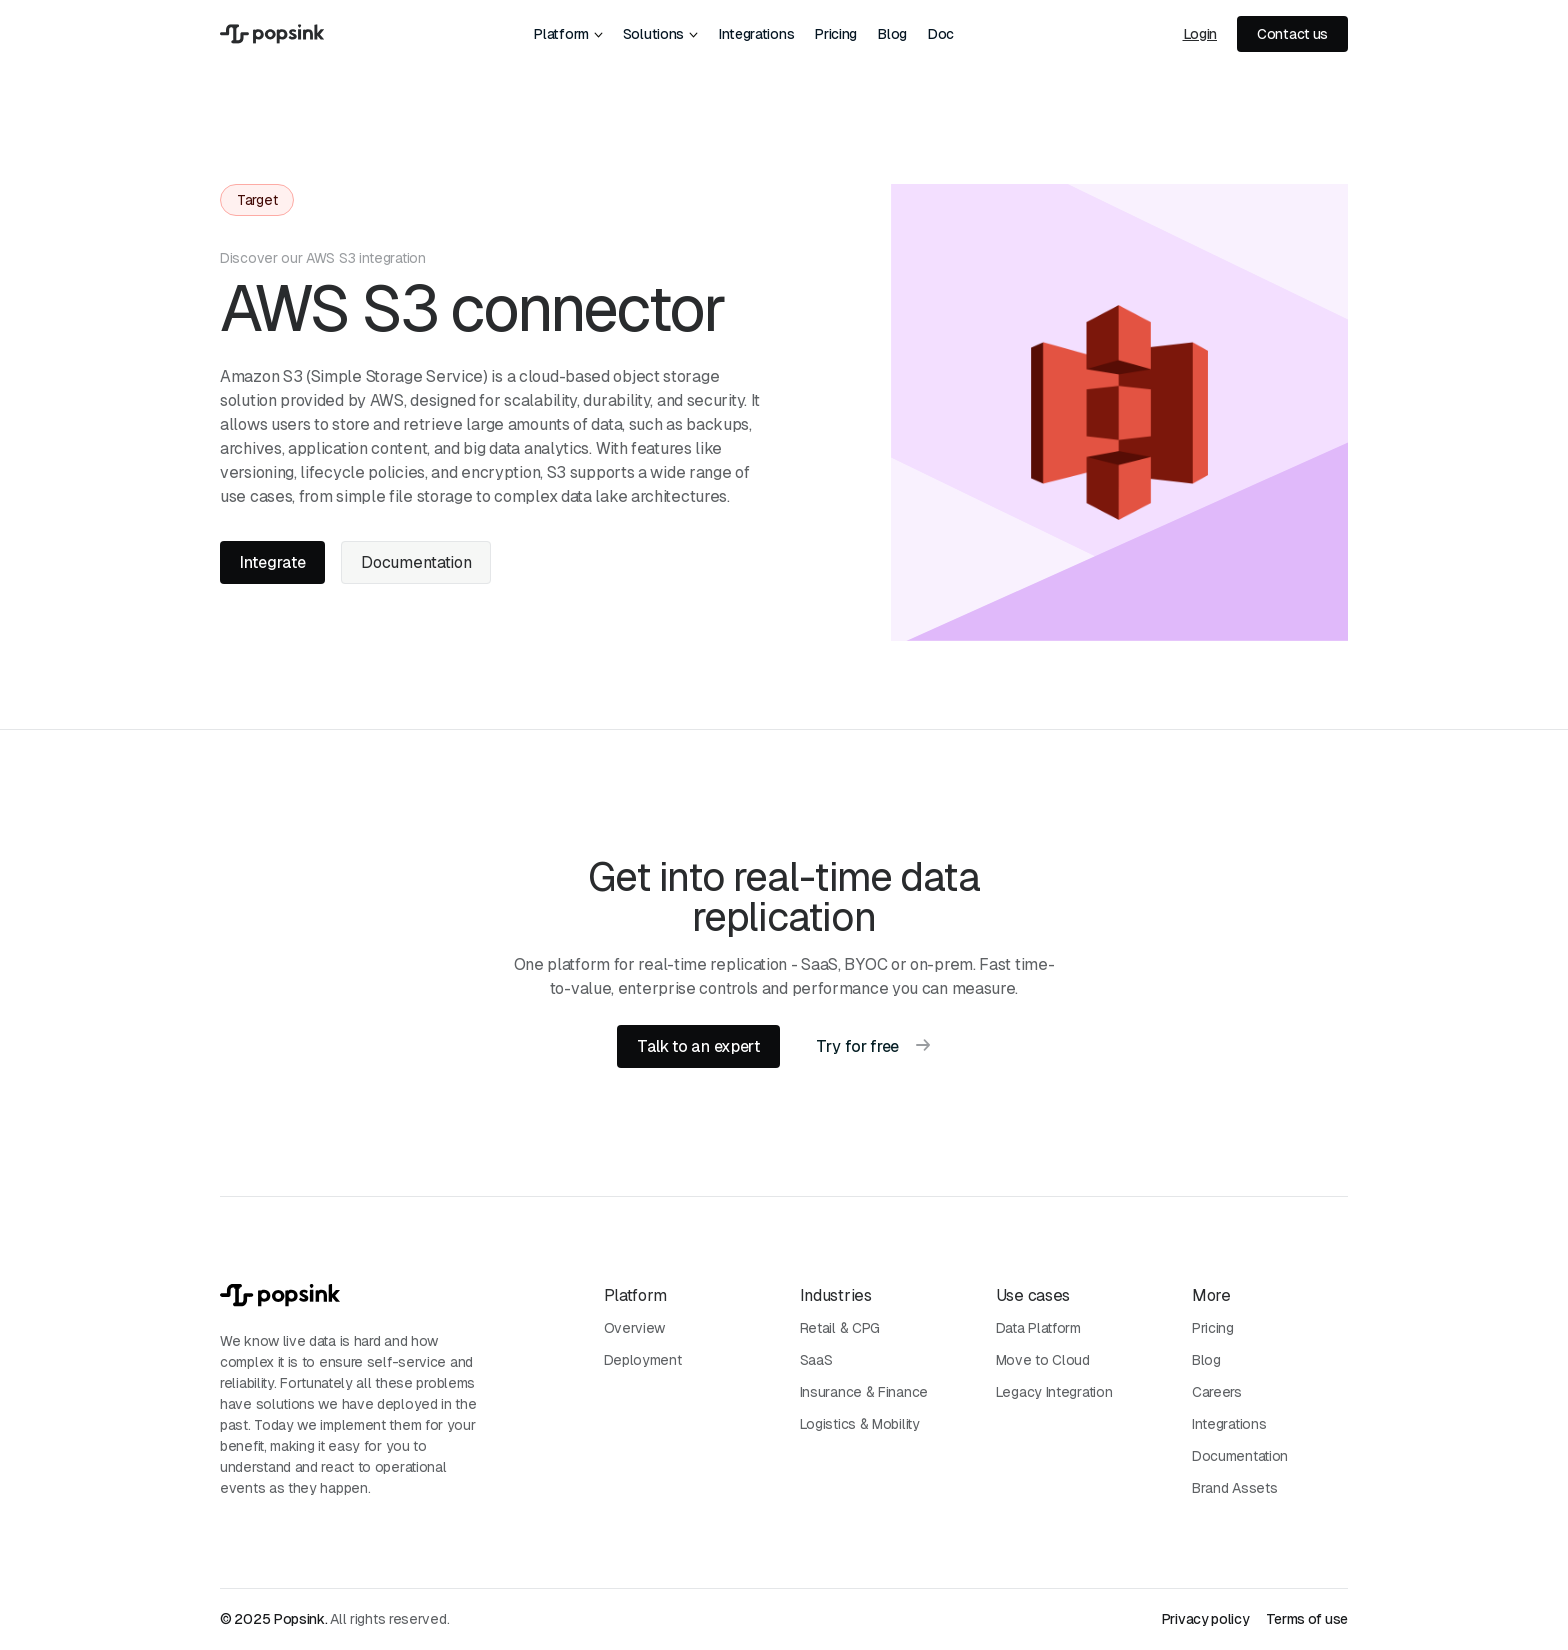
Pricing (835, 34)
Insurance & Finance (864, 1392)
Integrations (756, 34)
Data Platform (1038, 1328)
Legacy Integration (1054, 1392)
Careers (1217, 1392)
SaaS (816, 1360)
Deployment (643, 1360)
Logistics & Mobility (860, 1424)
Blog (892, 34)
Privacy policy (1205, 1619)
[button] (567, 34)
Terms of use (1307, 1619)
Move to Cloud (1043, 1360)
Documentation (1240, 1456)
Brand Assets (1234, 1488)
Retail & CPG (840, 1328)
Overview (635, 1328)
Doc (940, 34)
